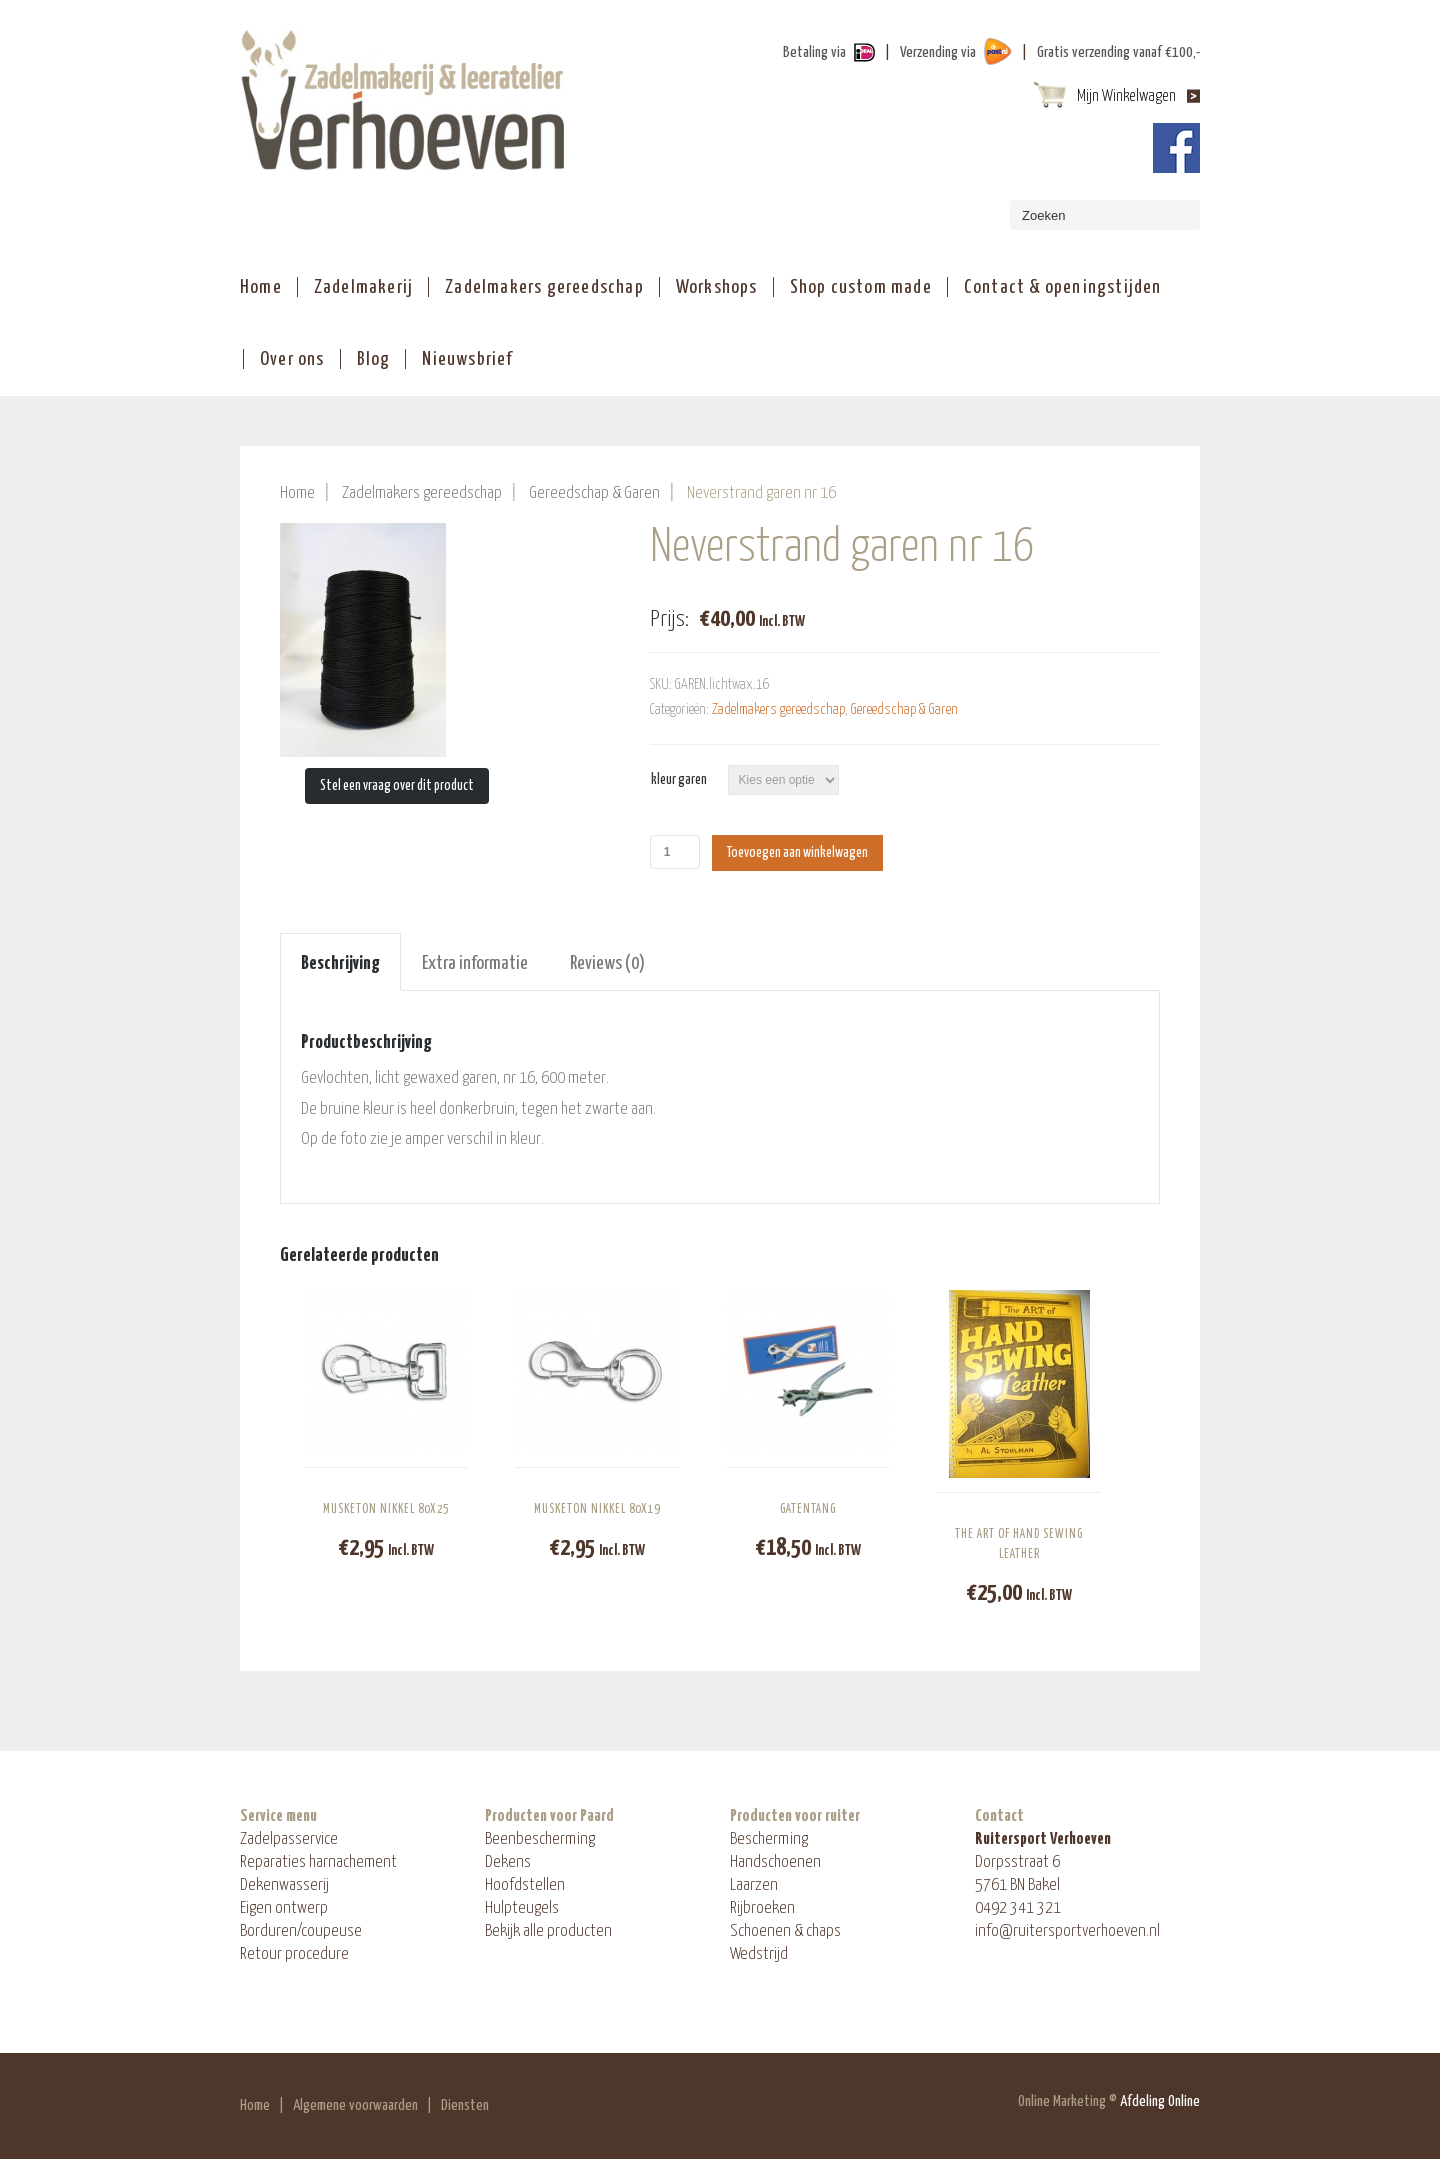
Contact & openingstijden (1063, 287)
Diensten (465, 2105)
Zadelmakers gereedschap (544, 287)
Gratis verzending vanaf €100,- (1118, 52)
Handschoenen (775, 1862)
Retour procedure (294, 1954)
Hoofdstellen (525, 1885)
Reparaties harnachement (318, 1862)
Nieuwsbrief (467, 359)
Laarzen (754, 1885)
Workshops (717, 287)
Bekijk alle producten (548, 1931)
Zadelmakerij (363, 287)
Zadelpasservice (289, 1839)
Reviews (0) (607, 963)
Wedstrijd (759, 1954)
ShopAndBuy (402, 100)
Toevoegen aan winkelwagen (797, 853)
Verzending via (938, 52)
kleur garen (679, 780)
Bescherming (769, 1839)
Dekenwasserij (284, 1885)
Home (261, 287)
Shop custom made (861, 287)
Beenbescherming (540, 1839)
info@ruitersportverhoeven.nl (1067, 1931)
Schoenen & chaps (785, 1931)
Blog (374, 359)
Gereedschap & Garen (594, 493)
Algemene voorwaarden (355, 2105)
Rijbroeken (762, 1908)
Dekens (508, 1862)
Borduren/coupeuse (301, 1931)
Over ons (292, 359)
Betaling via (814, 52)
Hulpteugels (522, 1908)
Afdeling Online (1160, 2101)
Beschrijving (340, 963)
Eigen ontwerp (284, 1908)
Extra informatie (475, 963)
